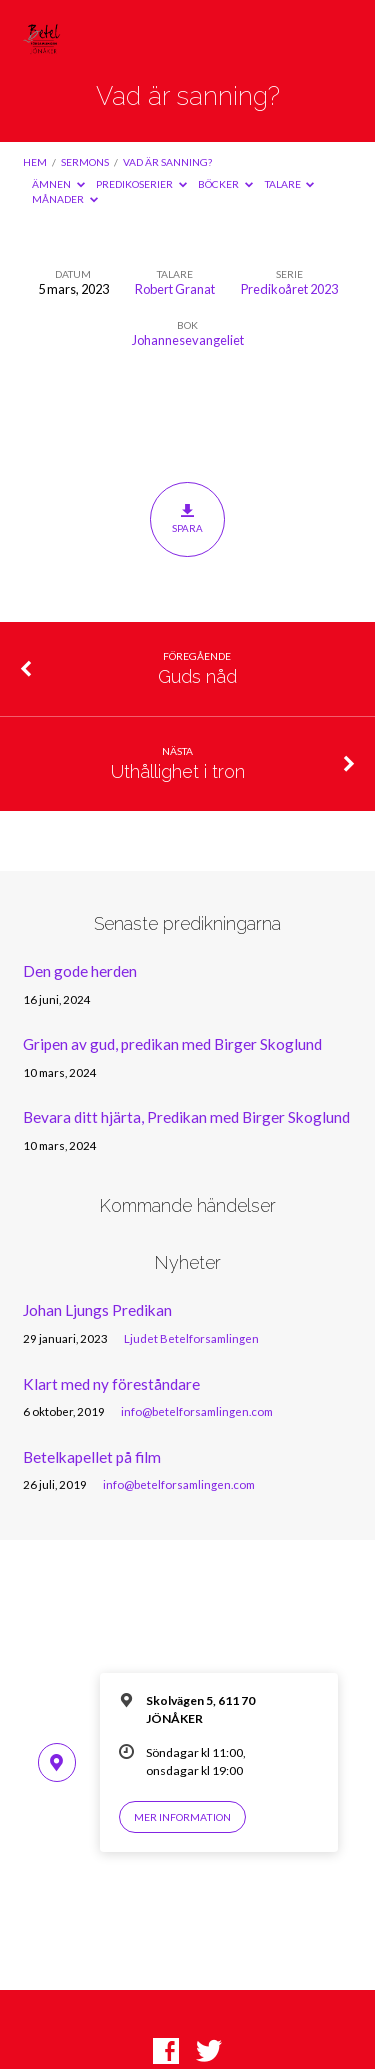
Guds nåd (197, 676)
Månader (65, 199)
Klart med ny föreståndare (111, 1384)
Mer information (182, 1817)
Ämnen (58, 184)
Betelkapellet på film (92, 1457)
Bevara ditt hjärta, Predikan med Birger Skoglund (186, 1117)
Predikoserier (141, 184)
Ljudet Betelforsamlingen (191, 1338)
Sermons (85, 162)
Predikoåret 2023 (289, 289)
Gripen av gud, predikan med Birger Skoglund (172, 1044)
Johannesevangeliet (188, 340)
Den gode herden (80, 971)
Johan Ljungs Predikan (97, 1310)
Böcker (225, 184)
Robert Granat (175, 289)
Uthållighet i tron (178, 771)
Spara (187, 519)
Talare (290, 184)
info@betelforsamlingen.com (197, 1411)
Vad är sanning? (167, 162)
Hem (35, 162)
